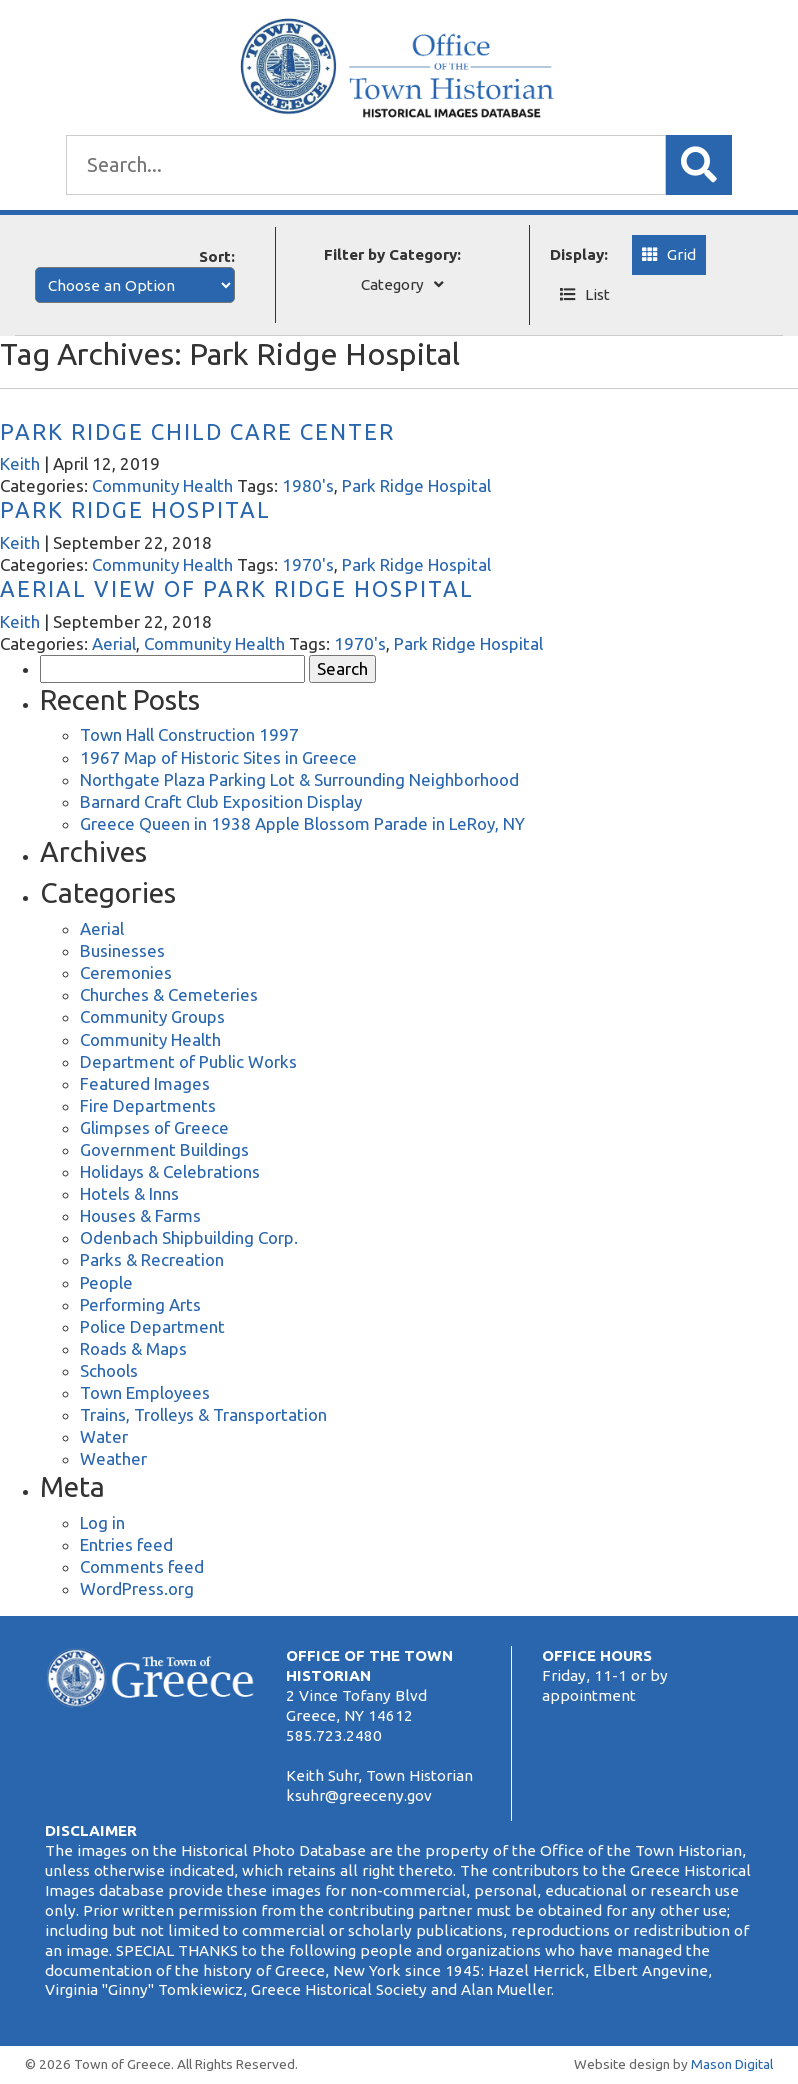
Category (392, 284)
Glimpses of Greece (154, 1127)
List (597, 294)
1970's (308, 564)
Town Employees (145, 1392)
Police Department (152, 1326)
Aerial (114, 643)
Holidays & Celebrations (170, 1171)
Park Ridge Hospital (416, 485)
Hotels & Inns (129, 1193)
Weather (113, 1458)
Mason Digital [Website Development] (732, 2064)
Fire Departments (148, 1105)
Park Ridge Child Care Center (197, 431)
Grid (681, 254)
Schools (109, 1370)
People (106, 1282)
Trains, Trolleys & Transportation (203, 1414)
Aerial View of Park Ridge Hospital (237, 588)
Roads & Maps (133, 1348)
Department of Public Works (188, 1061)
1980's (308, 485)
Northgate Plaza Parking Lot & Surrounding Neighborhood (299, 779)
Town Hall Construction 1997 (189, 734)
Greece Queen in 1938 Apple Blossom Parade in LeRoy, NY (302, 823)
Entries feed (126, 1544)
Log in (102, 1522)
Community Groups (152, 1016)
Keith (20, 463)
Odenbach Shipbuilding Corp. (189, 1237)
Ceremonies (126, 972)
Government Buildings (164, 1149)
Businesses (122, 950)
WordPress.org (137, 1588)
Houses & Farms (140, 1215)
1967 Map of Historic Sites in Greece (218, 757)
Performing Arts (140, 1304)
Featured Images (145, 1083)
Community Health (162, 485)
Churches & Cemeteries (169, 994)
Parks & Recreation (152, 1259)
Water (104, 1436)
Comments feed (142, 1566)
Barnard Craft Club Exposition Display (221, 801)
